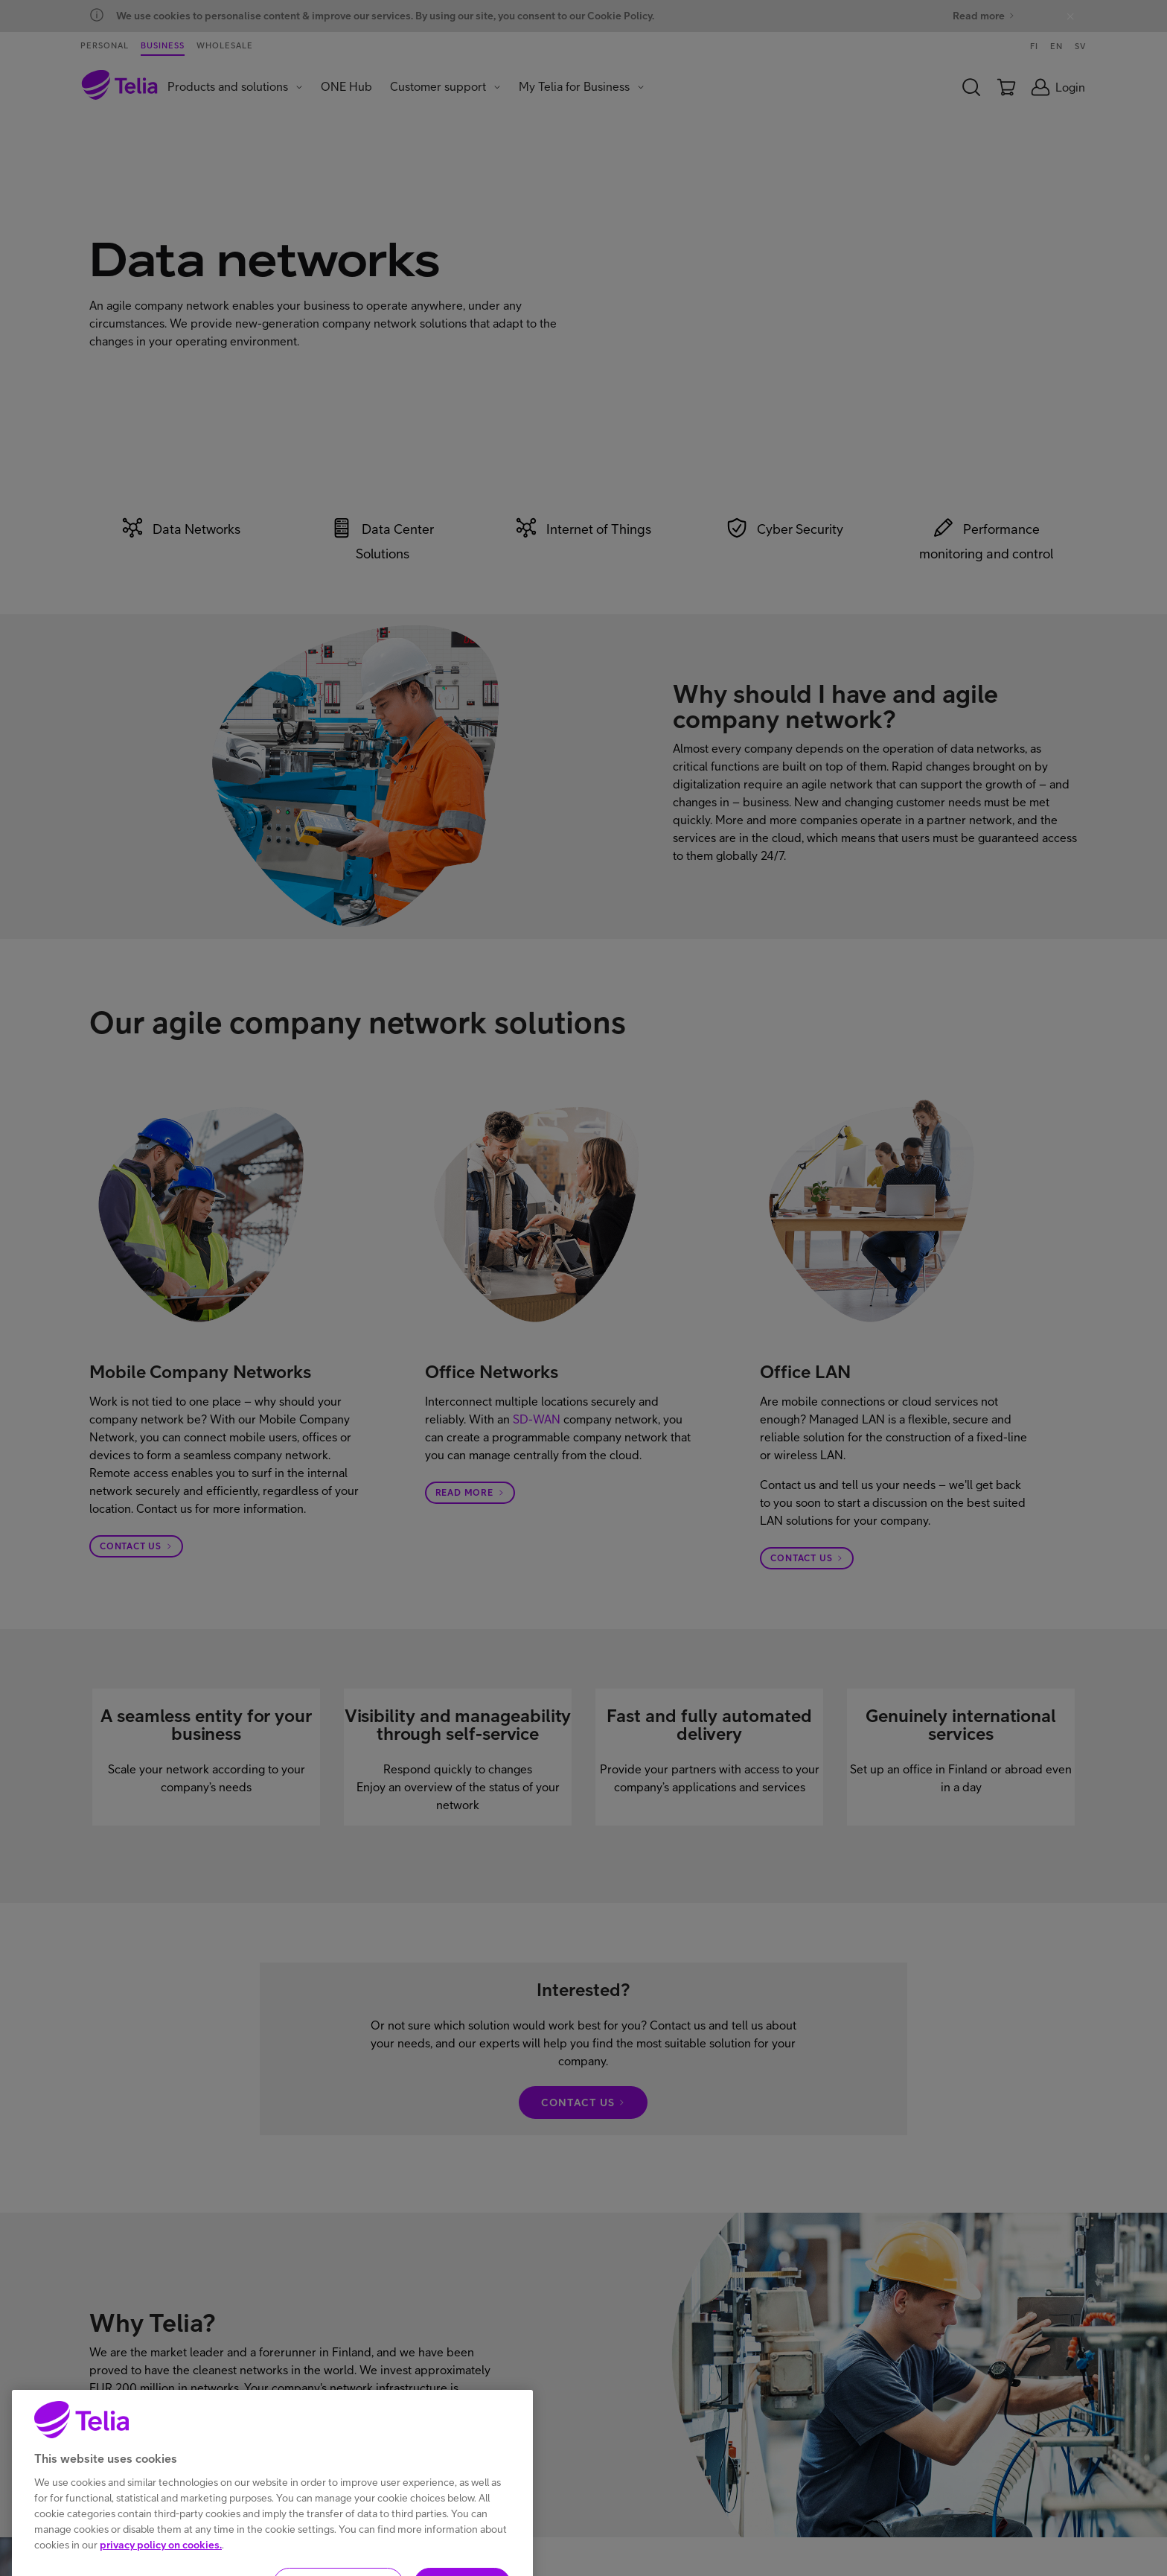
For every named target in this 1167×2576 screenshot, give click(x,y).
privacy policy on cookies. (161, 2566)
